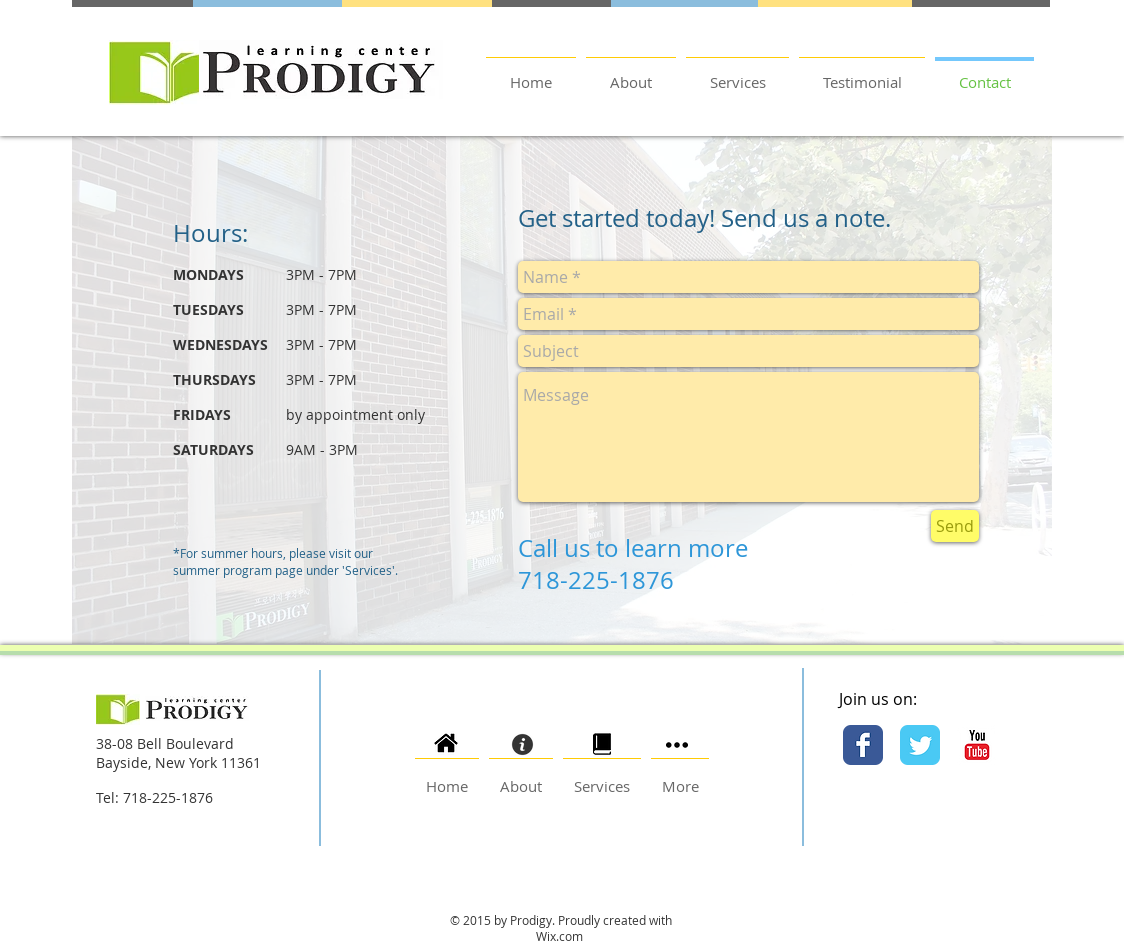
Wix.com (561, 936)
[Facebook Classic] (863, 745)
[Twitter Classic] (920, 745)
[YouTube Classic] (977, 745)
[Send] (955, 526)
